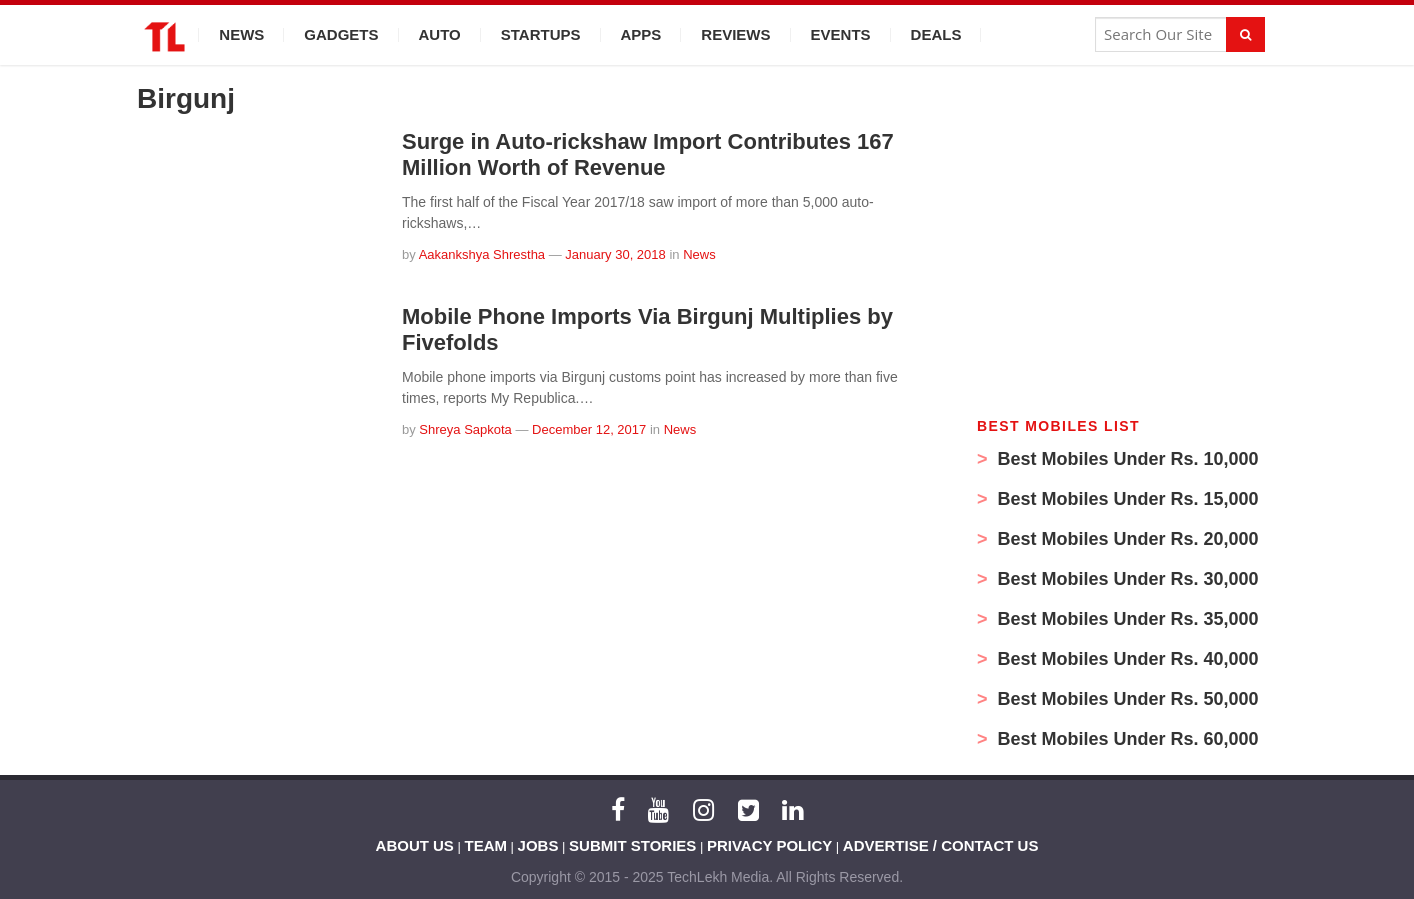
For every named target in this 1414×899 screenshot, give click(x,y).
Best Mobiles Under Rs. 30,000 (1126, 579)
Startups (541, 34)
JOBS (538, 845)
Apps (641, 34)
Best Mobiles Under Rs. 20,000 (1126, 539)
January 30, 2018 (615, 254)
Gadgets (341, 34)
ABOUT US (415, 845)
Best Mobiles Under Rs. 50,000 (1126, 699)
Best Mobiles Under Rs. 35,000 (1126, 619)
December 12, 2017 (589, 429)
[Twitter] (748, 810)
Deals (936, 34)
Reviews (735, 34)
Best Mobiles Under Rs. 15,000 (1126, 499)
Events (841, 34)
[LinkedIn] (792, 810)
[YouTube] (658, 810)
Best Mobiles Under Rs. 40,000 (1126, 659)
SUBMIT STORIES (632, 845)
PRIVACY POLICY (769, 845)
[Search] (1245, 34)
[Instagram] (703, 810)
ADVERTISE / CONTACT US (941, 845)
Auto (440, 34)
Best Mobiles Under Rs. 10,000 (1126, 459)
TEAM (486, 845)
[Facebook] (618, 810)
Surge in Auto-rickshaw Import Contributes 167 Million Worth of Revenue (648, 154)
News (241, 34)
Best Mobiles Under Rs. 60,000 (1126, 739)
